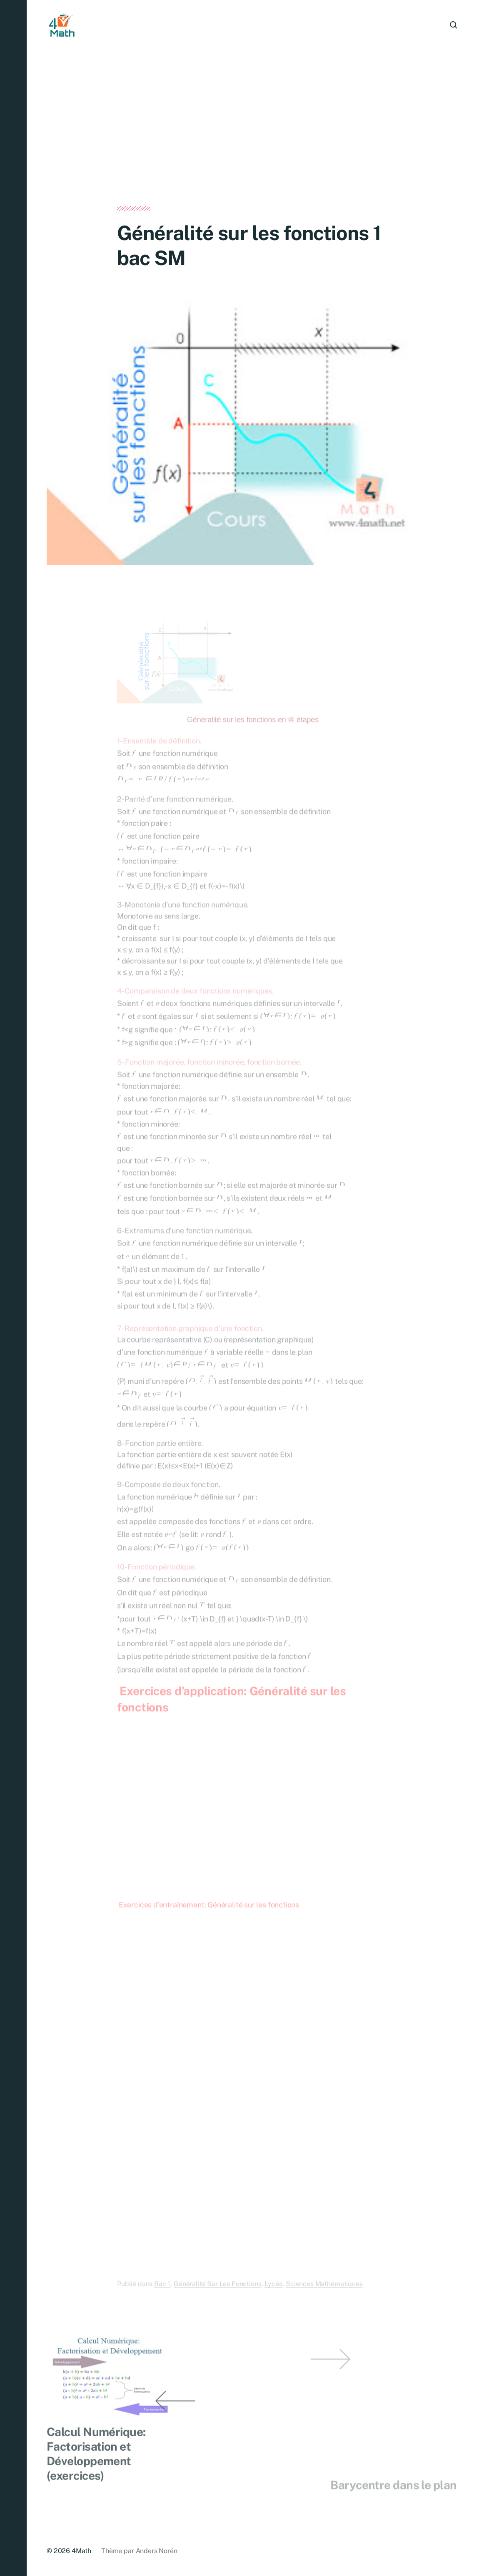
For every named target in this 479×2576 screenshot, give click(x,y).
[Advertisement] (253, 145)
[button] (13, 1288)
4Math (81, 2551)
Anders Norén (156, 2551)
